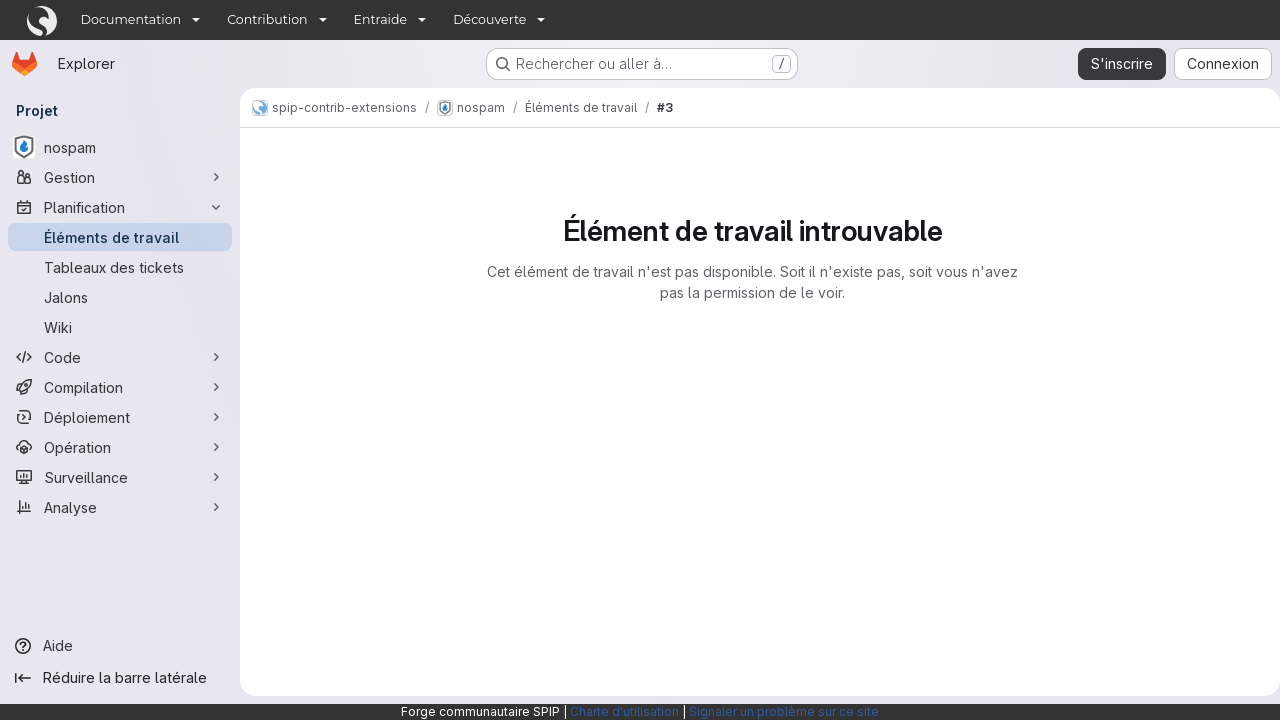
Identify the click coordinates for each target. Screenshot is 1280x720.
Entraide (381, 19)
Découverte (489, 19)
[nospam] (120, 147)
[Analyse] (120, 507)
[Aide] (120, 646)
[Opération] (120, 447)
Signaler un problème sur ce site (784, 711)
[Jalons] (120, 297)
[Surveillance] (120, 477)
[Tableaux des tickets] (120, 267)
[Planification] (120, 207)
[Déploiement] (120, 417)
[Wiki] (120, 327)
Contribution (267, 19)
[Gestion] (120, 177)
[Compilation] (120, 387)
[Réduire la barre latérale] (120, 678)
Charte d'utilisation (624, 711)
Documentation (131, 19)
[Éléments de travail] (120, 237)
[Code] (120, 357)
